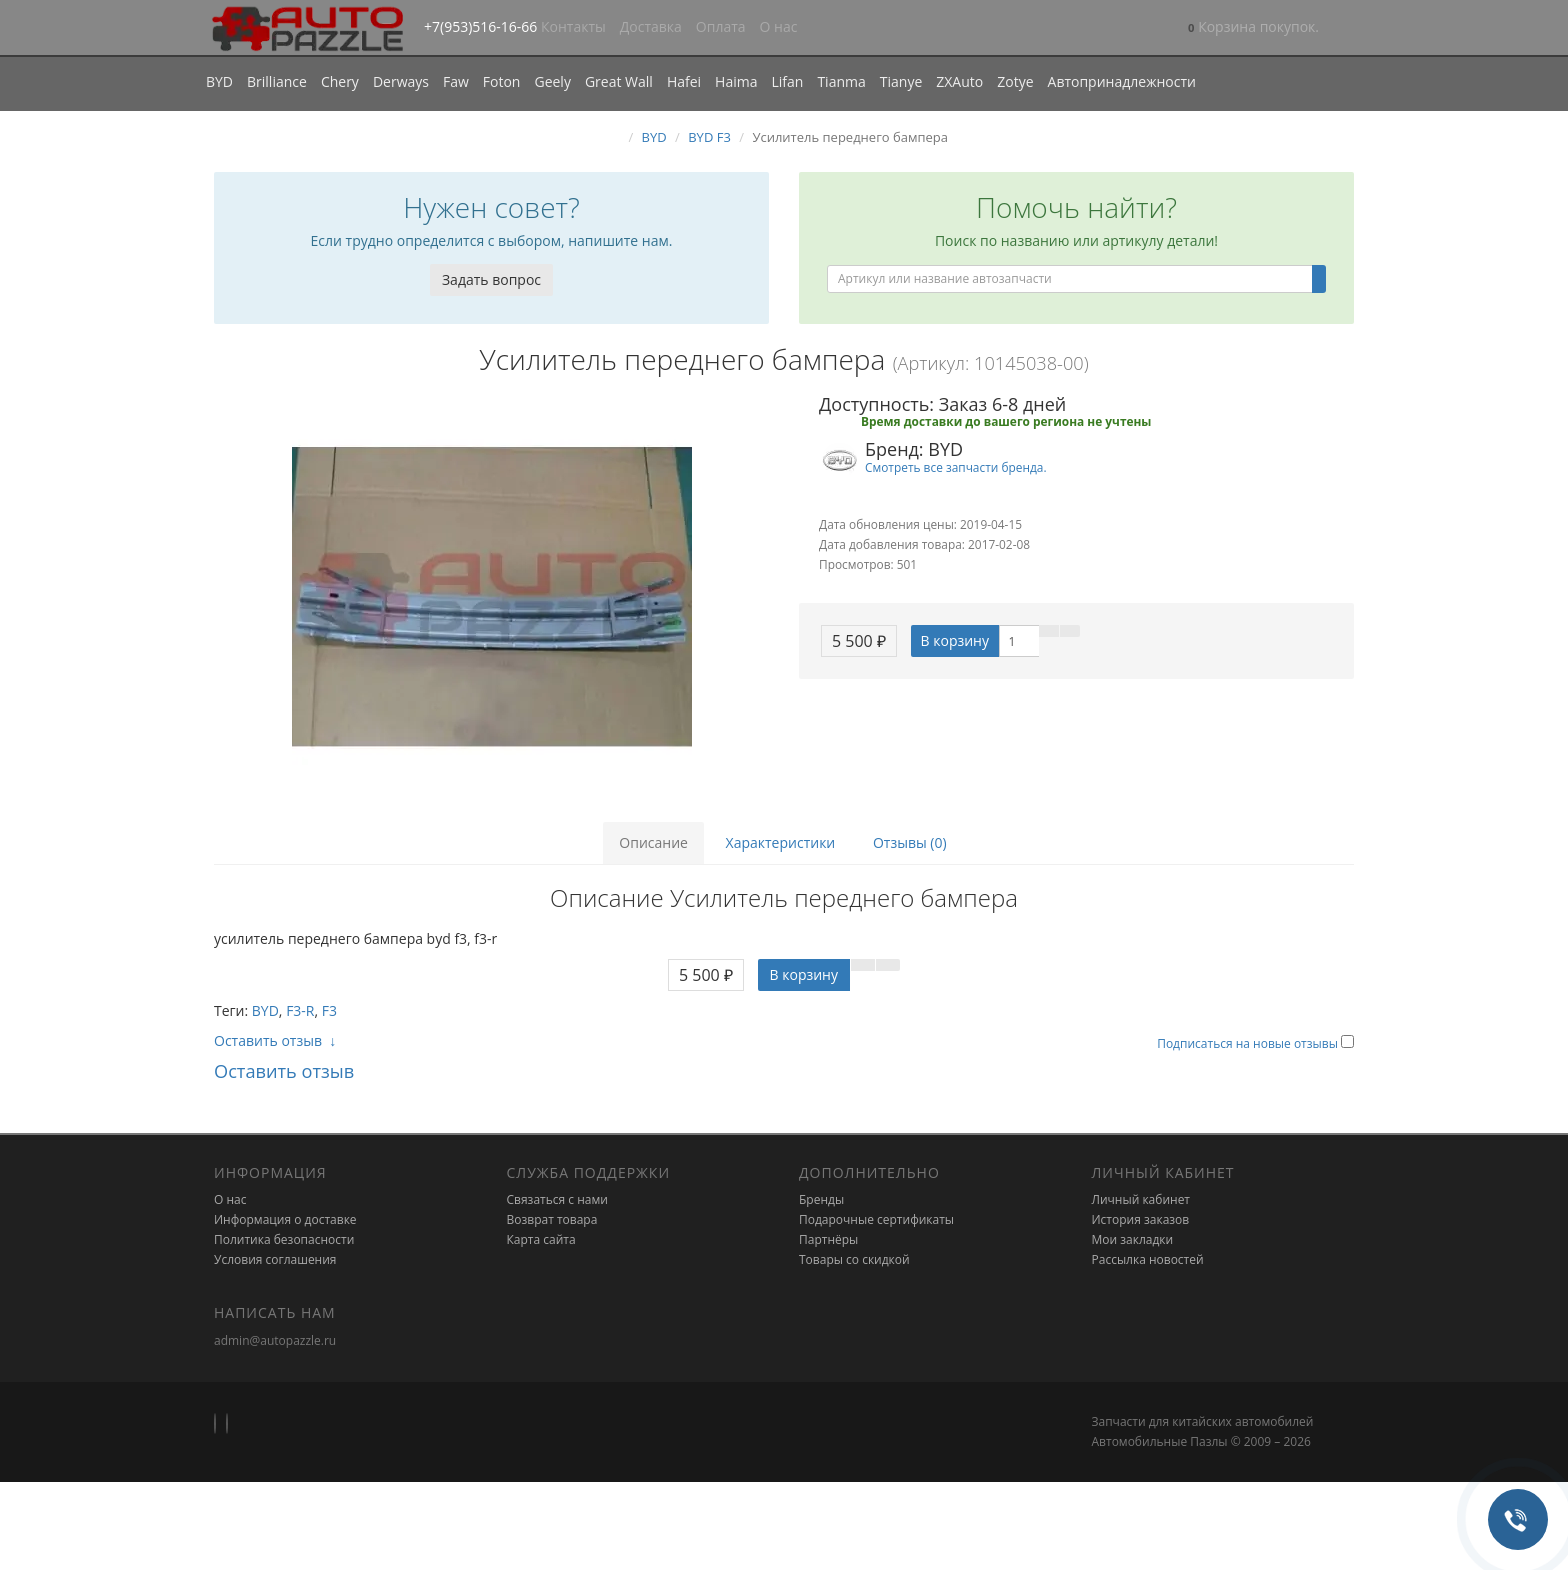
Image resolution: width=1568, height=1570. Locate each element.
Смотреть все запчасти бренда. (956, 467)
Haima (736, 81)
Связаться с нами (557, 1199)
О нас (779, 26)
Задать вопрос (491, 279)
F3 (329, 1010)
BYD (219, 81)
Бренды (821, 1199)
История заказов (1141, 1219)
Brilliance (277, 81)
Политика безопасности (284, 1239)
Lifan (787, 81)
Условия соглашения (275, 1259)
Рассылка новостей (1148, 1259)
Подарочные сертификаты (876, 1219)
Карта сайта (541, 1239)
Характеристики (781, 842)
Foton (502, 81)
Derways (401, 81)
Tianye (901, 81)
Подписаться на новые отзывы (1249, 1043)
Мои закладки (1133, 1239)
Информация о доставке (285, 1219)
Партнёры (828, 1239)
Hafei (684, 81)
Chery (340, 81)
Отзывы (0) (910, 842)
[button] (1253, 28)
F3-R (300, 1010)
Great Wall (619, 81)
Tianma (841, 81)
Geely (552, 81)
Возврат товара (552, 1219)
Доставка (651, 26)
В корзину (955, 640)
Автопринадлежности (1122, 81)
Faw (456, 81)
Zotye (1015, 81)
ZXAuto (959, 81)
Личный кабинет (1141, 1199)
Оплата (721, 26)
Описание (653, 842)
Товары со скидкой (854, 1259)
